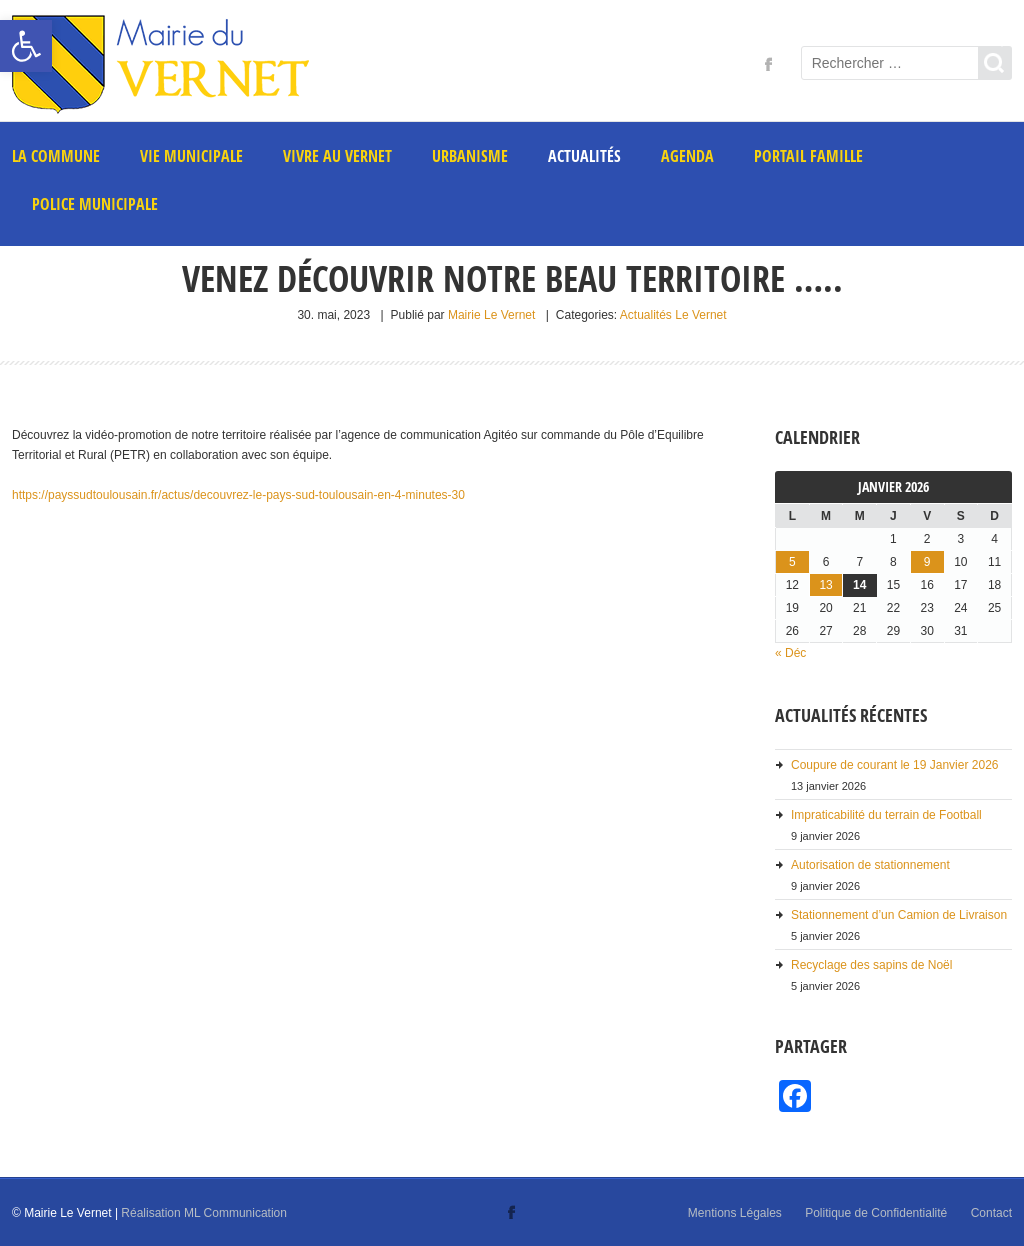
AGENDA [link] (687, 156)
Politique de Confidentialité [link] (876, 1213)
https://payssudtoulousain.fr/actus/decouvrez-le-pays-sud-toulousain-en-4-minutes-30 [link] (238, 495)
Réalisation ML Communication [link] (204, 1213)
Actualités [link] (584, 156)
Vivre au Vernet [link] (337, 156)
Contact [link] (991, 1213)
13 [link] (825, 585)
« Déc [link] (790, 653)
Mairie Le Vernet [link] (491, 315)
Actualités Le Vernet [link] (673, 315)
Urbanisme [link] (470, 156)
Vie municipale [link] (191, 156)
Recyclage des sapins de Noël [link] (871, 965)
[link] (26, 46)
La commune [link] (56, 156)
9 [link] (927, 562)
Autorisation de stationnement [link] (870, 865)
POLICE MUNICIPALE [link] (95, 204)
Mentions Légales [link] (735, 1213)
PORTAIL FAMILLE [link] (808, 156)
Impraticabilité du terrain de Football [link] (886, 815)
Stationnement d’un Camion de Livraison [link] (899, 915)
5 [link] (792, 562)
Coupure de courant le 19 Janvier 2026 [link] (894, 765)
